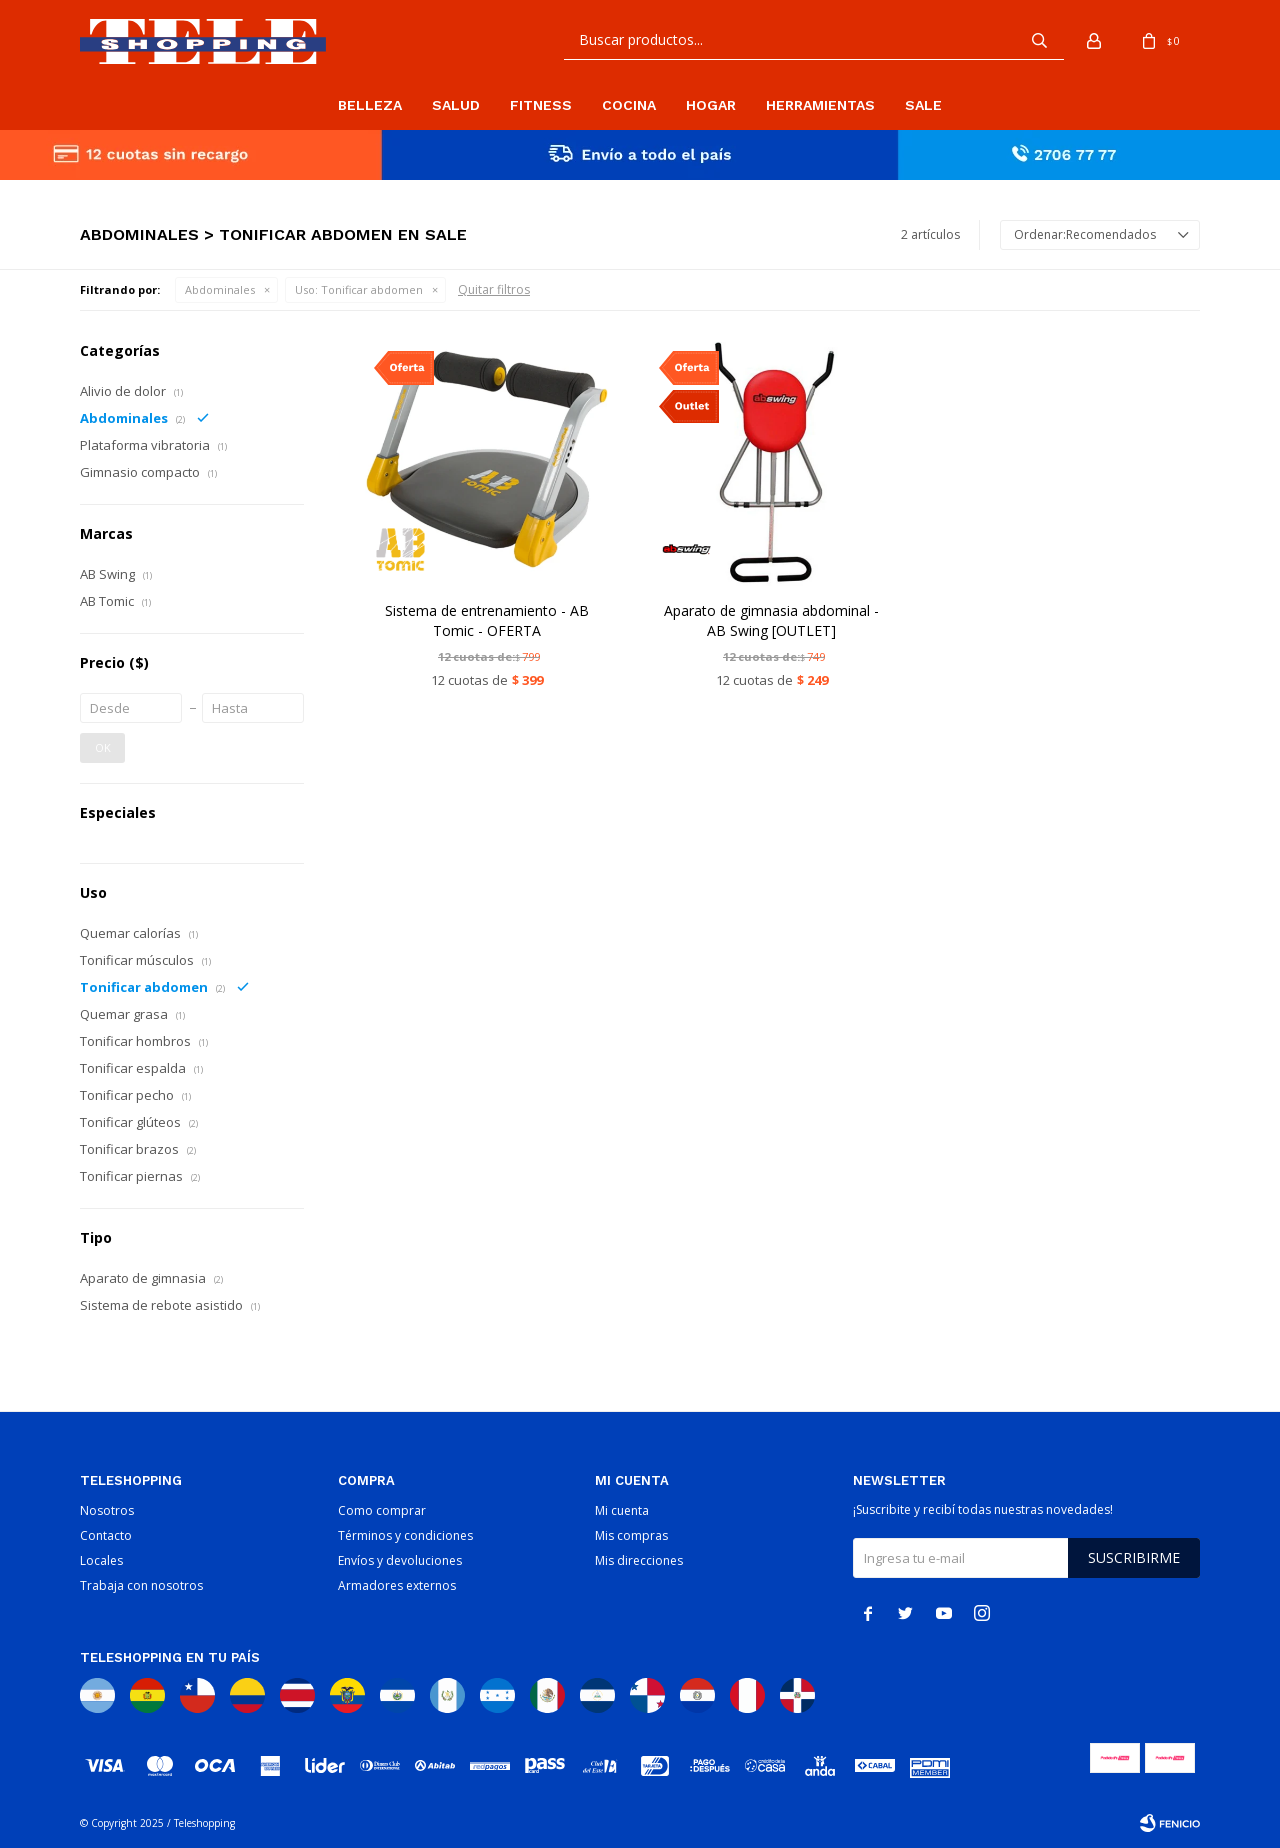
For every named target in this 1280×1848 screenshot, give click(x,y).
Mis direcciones (639, 1560)
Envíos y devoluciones (400, 1560)
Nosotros (107, 1510)
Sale (923, 105)
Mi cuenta (622, 1510)
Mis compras (631, 1535)
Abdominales (220, 289)
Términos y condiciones (405, 1535)
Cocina (629, 105)
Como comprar (382, 1510)
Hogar (711, 105)
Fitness (541, 105)
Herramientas (820, 105)
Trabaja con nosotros (141, 1585)
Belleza (370, 105)
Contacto (106, 1535)
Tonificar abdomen (359, 289)
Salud (456, 105)
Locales (101, 1560)
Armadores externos (397, 1585)
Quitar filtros (494, 289)
